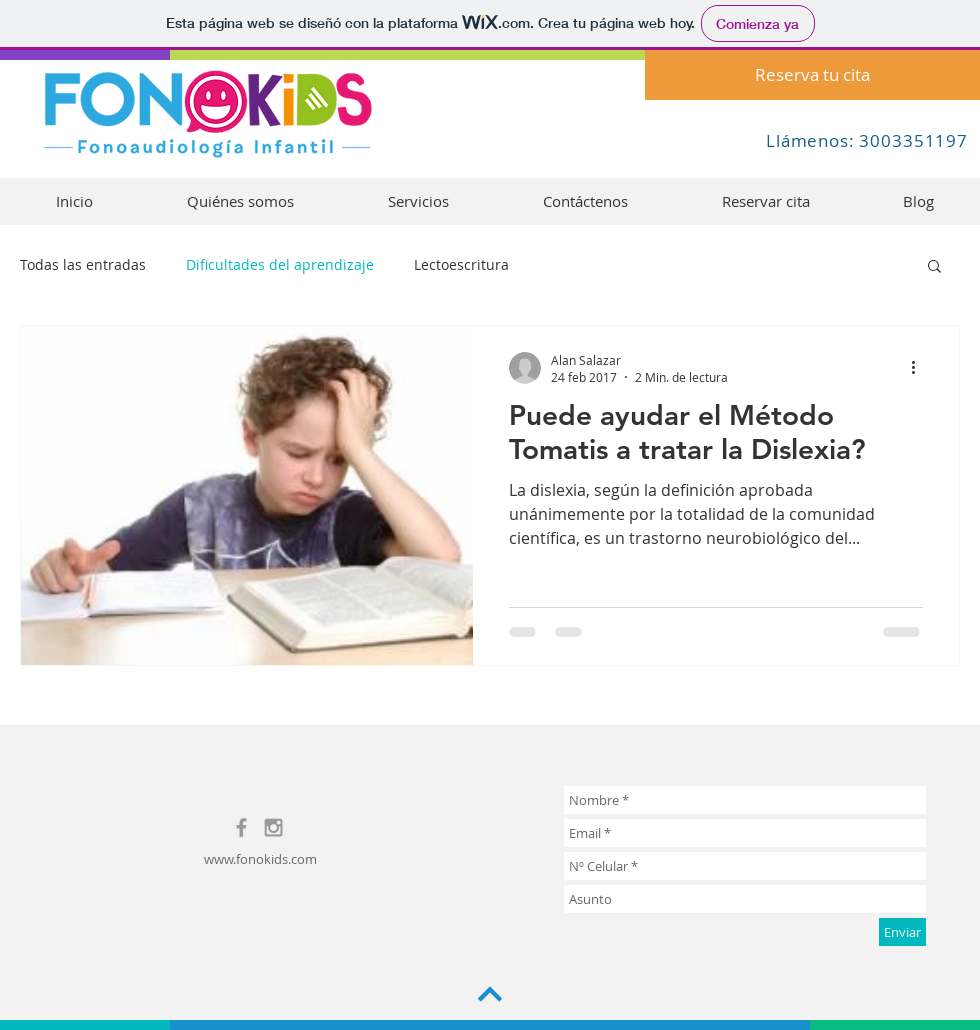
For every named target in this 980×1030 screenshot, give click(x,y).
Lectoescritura (461, 264)
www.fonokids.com (260, 859)
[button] (934, 267)
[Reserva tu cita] (812, 75)
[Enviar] (902, 932)
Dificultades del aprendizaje (280, 264)
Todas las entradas (83, 264)
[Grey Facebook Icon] (241, 827)
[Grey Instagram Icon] (273, 827)
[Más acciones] (920, 368)
